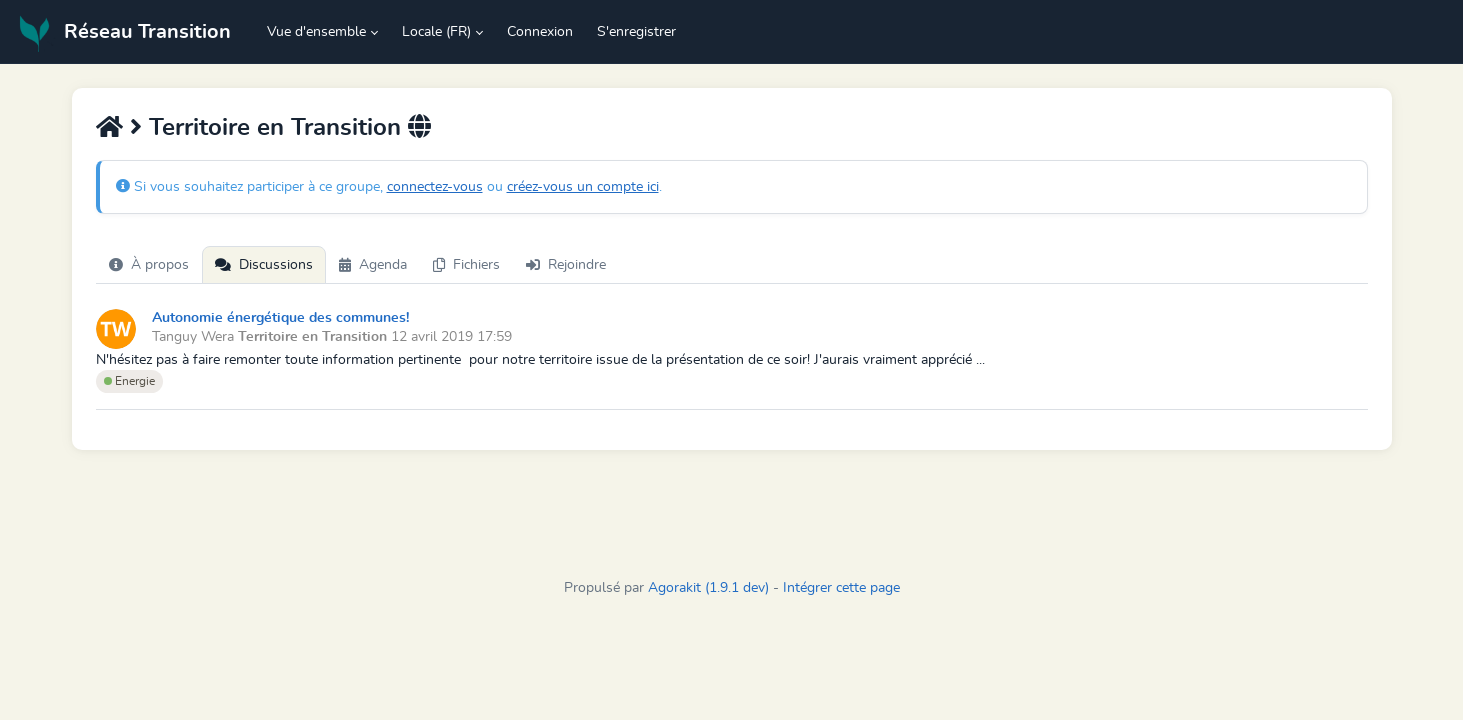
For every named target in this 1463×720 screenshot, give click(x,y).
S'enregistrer (636, 32)
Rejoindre (566, 265)
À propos (149, 265)
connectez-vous (435, 187)
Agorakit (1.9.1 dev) (708, 588)
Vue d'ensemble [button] (316, 32)
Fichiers (466, 265)
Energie (129, 381)
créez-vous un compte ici (583, 187)
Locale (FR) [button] (436, 32)
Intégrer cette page (841, 588)
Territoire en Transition (275, 128)
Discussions (264, 265)
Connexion (540, 32)
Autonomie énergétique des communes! (280, 318)
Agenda (373, 265)
